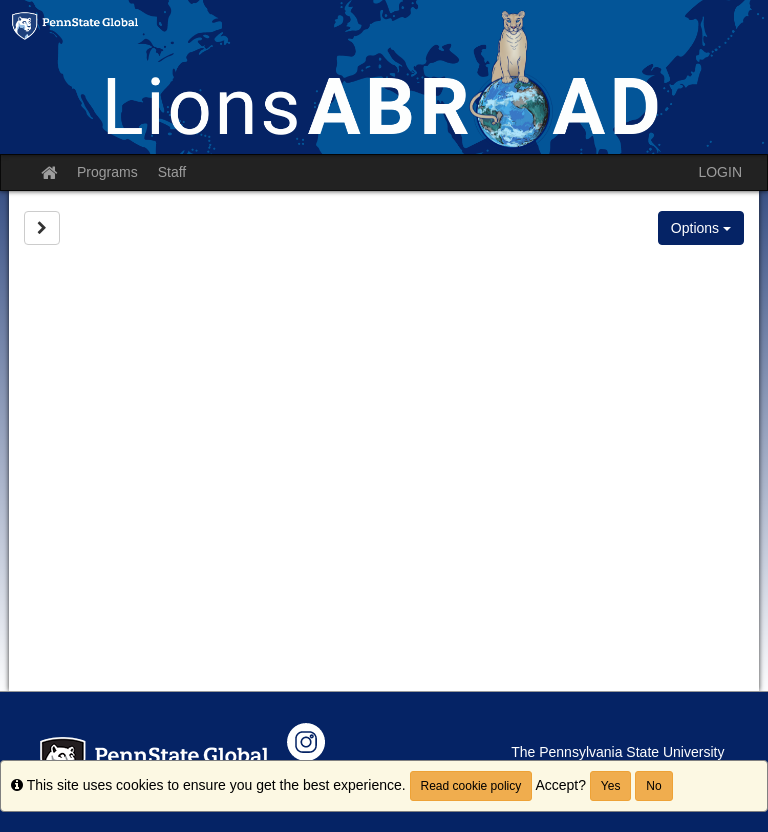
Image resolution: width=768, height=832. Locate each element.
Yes (611, 786)
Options (701, 228)
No (653, 786)
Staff (172, 172)
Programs (107, 172)
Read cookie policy (471, 786)
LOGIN (720, 172)
